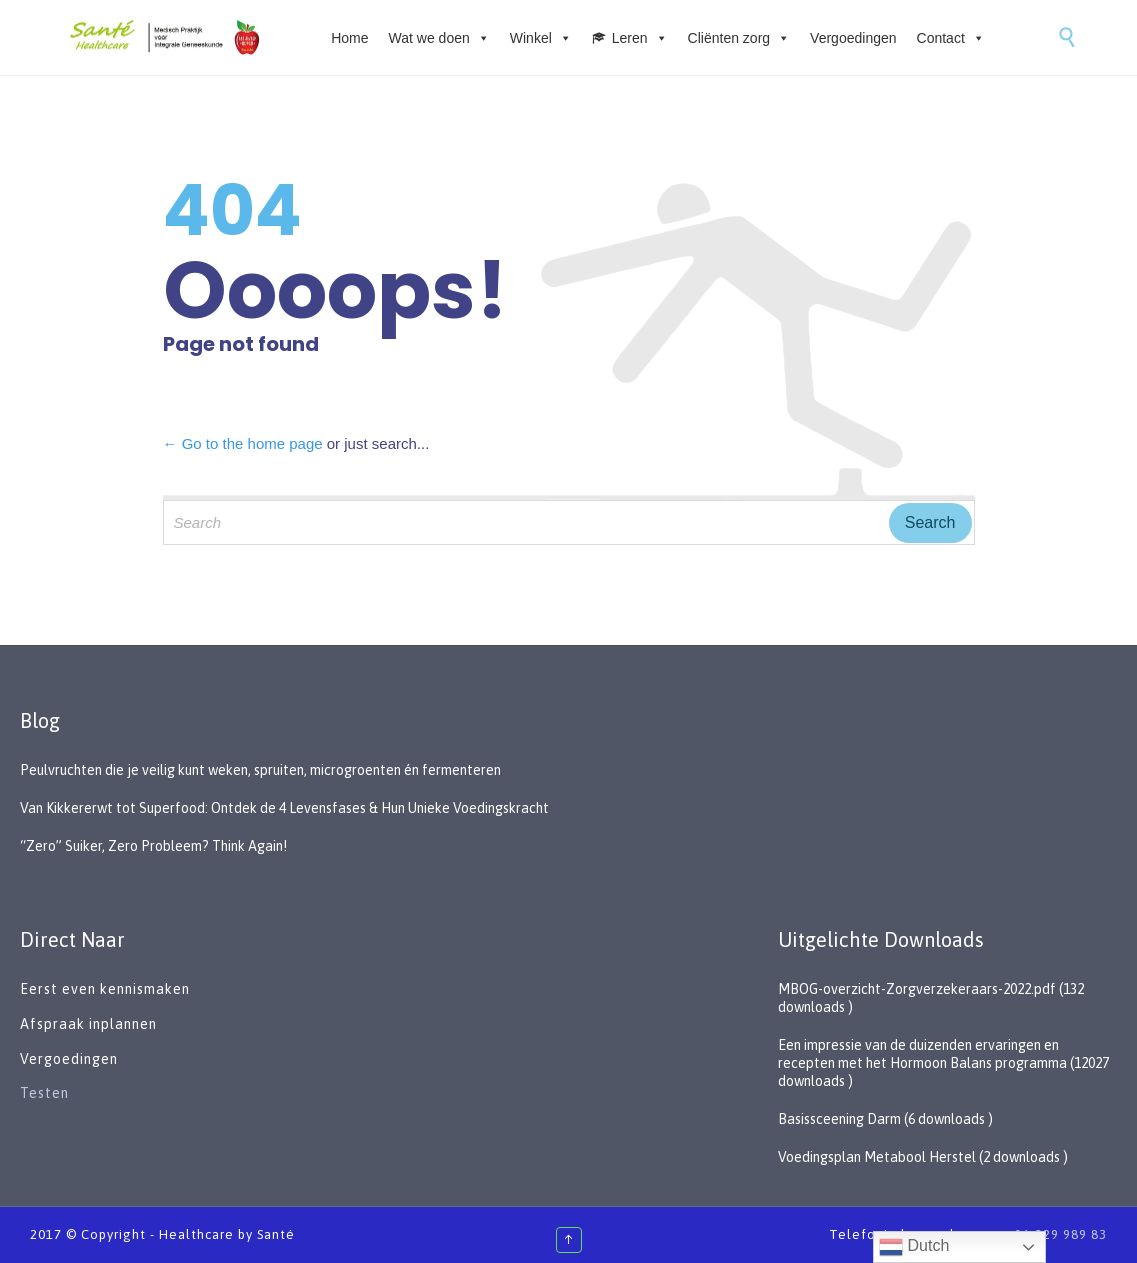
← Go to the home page (243, 443)
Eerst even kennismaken (107, 989)
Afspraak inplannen (88, 1024)
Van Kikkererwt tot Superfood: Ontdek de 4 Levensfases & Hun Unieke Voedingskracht (284, 808)
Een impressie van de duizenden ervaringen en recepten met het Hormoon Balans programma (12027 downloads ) (943, 1063)
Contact (951, 38)
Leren (640, 38)
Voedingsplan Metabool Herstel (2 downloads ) (923, 1157)
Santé (276, 1234)
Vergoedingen (853, 38)
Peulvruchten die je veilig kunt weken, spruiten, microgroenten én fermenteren (260, 770)
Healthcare (196, 1234)
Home (349, 38)
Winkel (541, 38)
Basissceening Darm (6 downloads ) (885, 1119)
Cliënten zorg (739, 38)
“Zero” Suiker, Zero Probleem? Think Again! (153, 846)
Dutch (914, 1247)
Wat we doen (439, 38)
